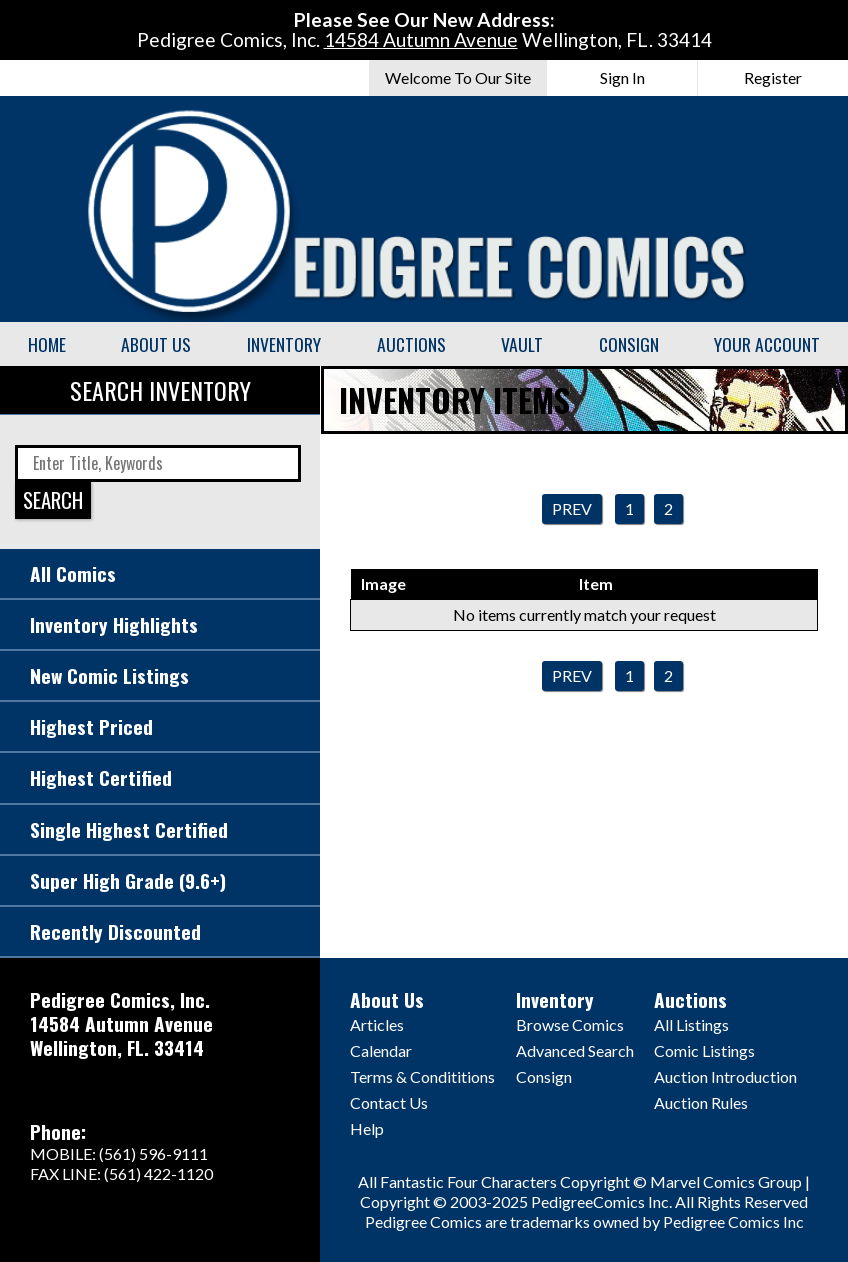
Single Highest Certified (129, 829)
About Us (156, 344)
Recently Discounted (115, 931)
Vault (522, 344)
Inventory (284, 344)
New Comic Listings (109, 675)
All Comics (73, 573)
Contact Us (389, 1102)
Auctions (411, 344)
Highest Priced (91, 726)
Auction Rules (701, 1102)
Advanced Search (575, 1050)
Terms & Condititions (422, 1076)
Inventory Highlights (114, 624)
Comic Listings (704, 1050)
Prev (572, 508)
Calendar (381, 1050)
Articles (377, 1024)
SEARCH (53, 499)
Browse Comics (570, 1024)
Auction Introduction (725, 1076)
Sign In (622, 77)
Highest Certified (101, 777)
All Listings (691, 1024)
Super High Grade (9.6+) (128, 880)
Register (773, 77)
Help (367, 1128)
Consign (629, 344)
